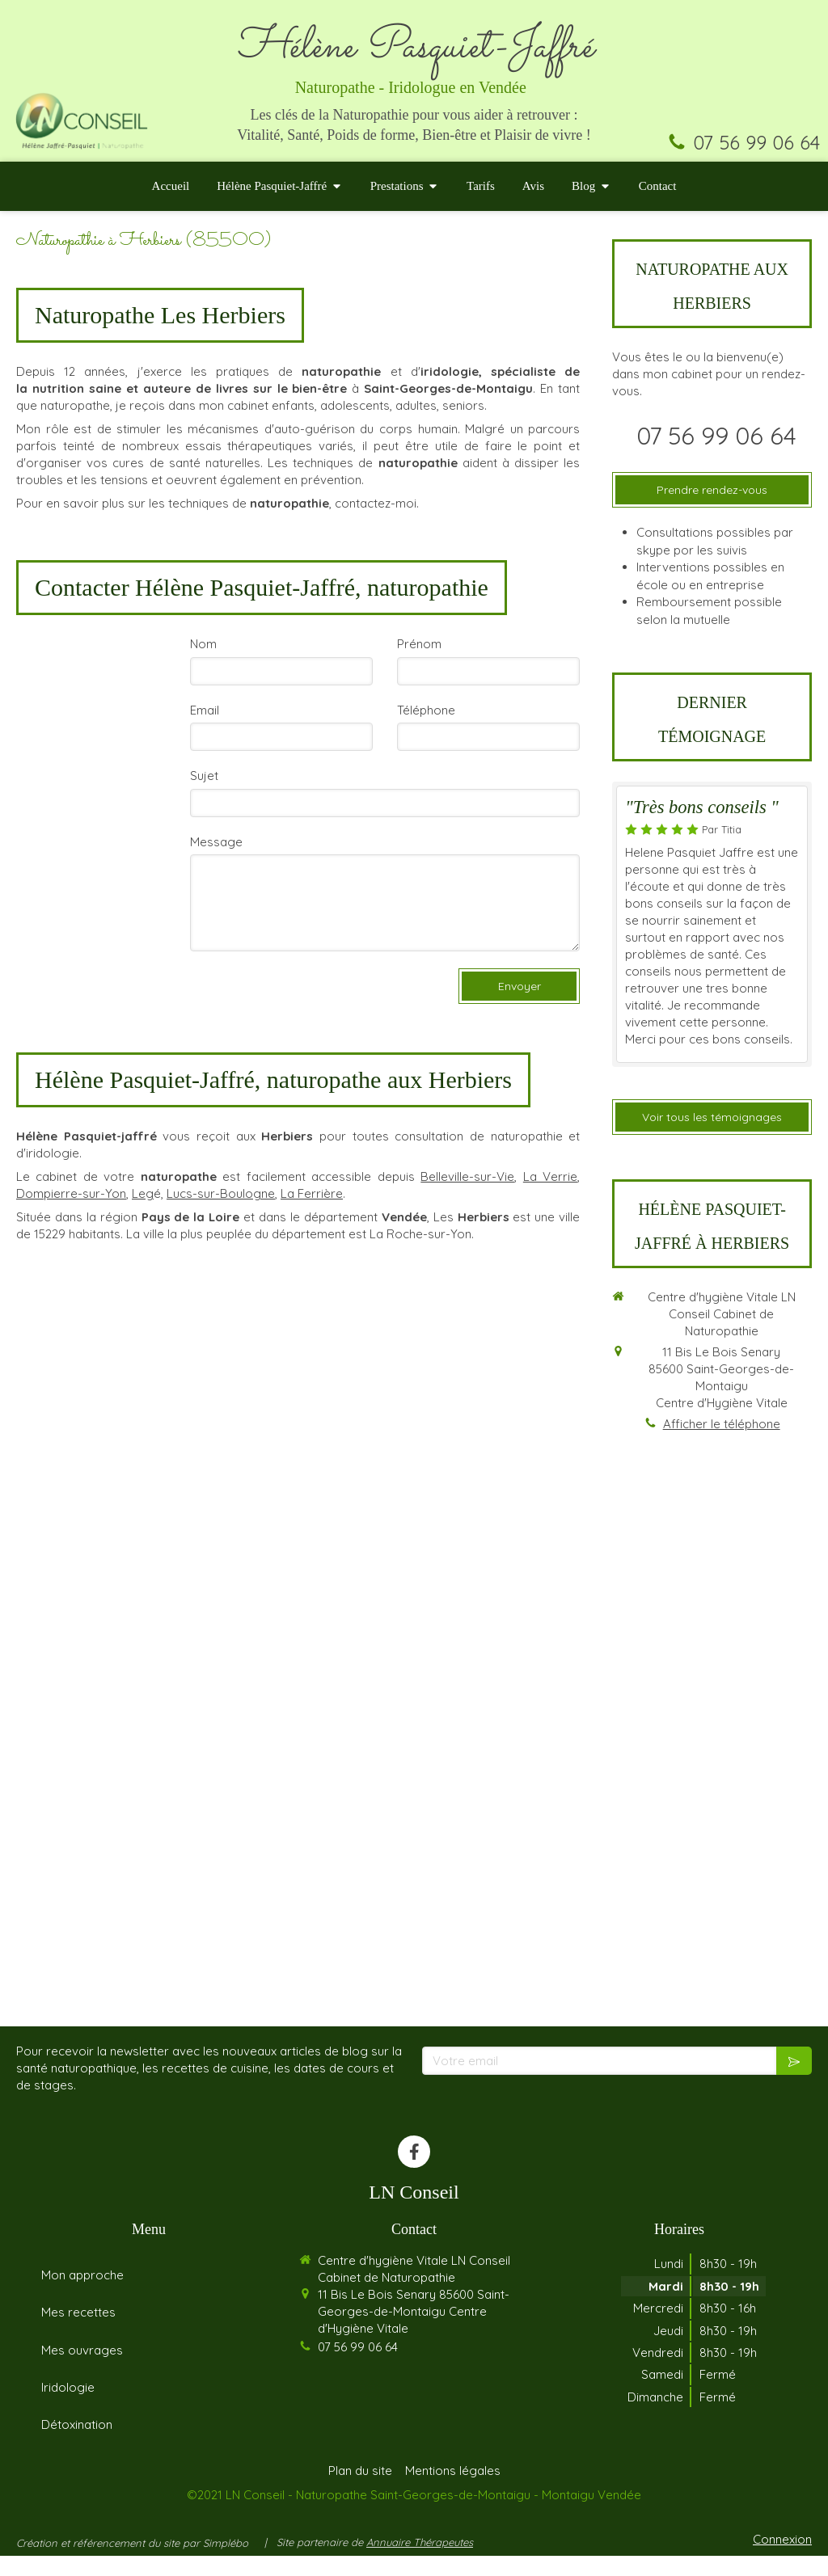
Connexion (782, 2559)
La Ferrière (312, 1193)
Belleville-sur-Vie (467, 1176)
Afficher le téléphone (721, 1423)
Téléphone (426, 710)
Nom (203, 643)
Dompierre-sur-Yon (71, 1193)
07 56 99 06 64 (756, 142)
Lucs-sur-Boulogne (221, 1193)
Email (204, 710)
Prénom (419, 643)
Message (216, 842)
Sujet (204, 775)
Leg (143, 1193)
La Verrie (550, 1176)
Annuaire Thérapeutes (419, 2562)
